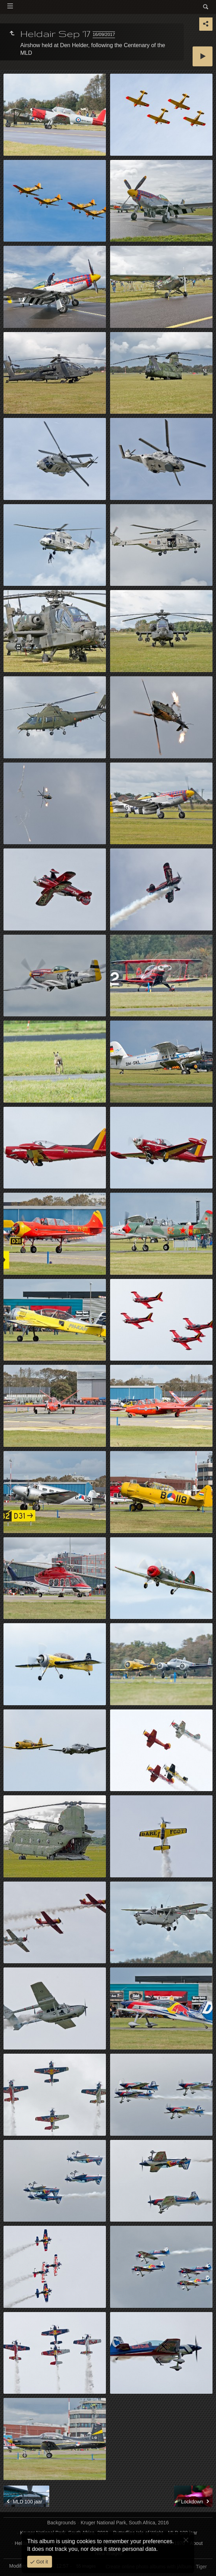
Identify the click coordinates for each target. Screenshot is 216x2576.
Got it (41, 2561)
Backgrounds (61, 2522)
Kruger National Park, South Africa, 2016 (125, 2522)
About (196, 2543)
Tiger (201, 2566)
